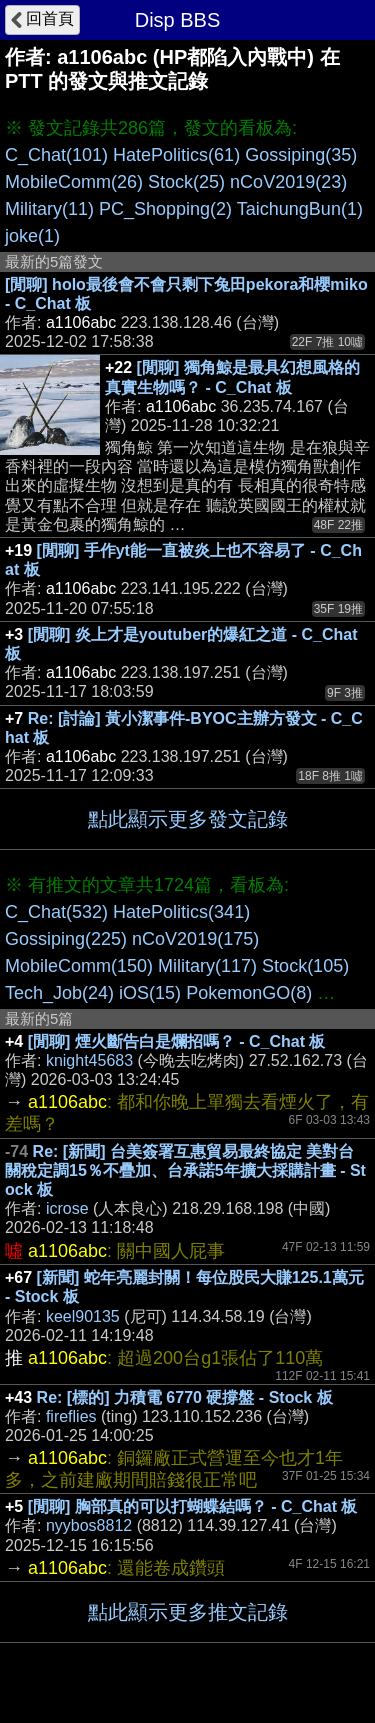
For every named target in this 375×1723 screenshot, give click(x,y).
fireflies (71, 1416)
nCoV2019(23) (288, 182)
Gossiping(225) (66, 939)
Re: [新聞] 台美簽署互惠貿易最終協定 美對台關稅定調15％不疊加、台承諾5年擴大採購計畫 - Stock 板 (185, 1170)
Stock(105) (305, 966)
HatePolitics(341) (181, 912)
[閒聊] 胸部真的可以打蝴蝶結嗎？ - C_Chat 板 (193, 1506)
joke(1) (32, 236)
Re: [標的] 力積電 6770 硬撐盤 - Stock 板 (185, 1397)
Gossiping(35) (301, 155)
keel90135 (83, 1316)
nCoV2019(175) (195, 939)
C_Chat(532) (56, 912)
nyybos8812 (89, 1525)
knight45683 (89, 1060)
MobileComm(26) (74, 182)
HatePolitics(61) (176, 155)
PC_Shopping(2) (165, 209)
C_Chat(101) (56, 155)
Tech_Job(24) (59, 993)
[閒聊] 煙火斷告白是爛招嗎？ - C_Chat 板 (177, 1041)
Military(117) (207, 966)
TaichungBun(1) (300, 209)
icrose (67, 1208)
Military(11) (49, 209)
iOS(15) (150, 993)
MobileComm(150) (79, 966)
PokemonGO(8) (249, 993)
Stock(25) (186, 182)
